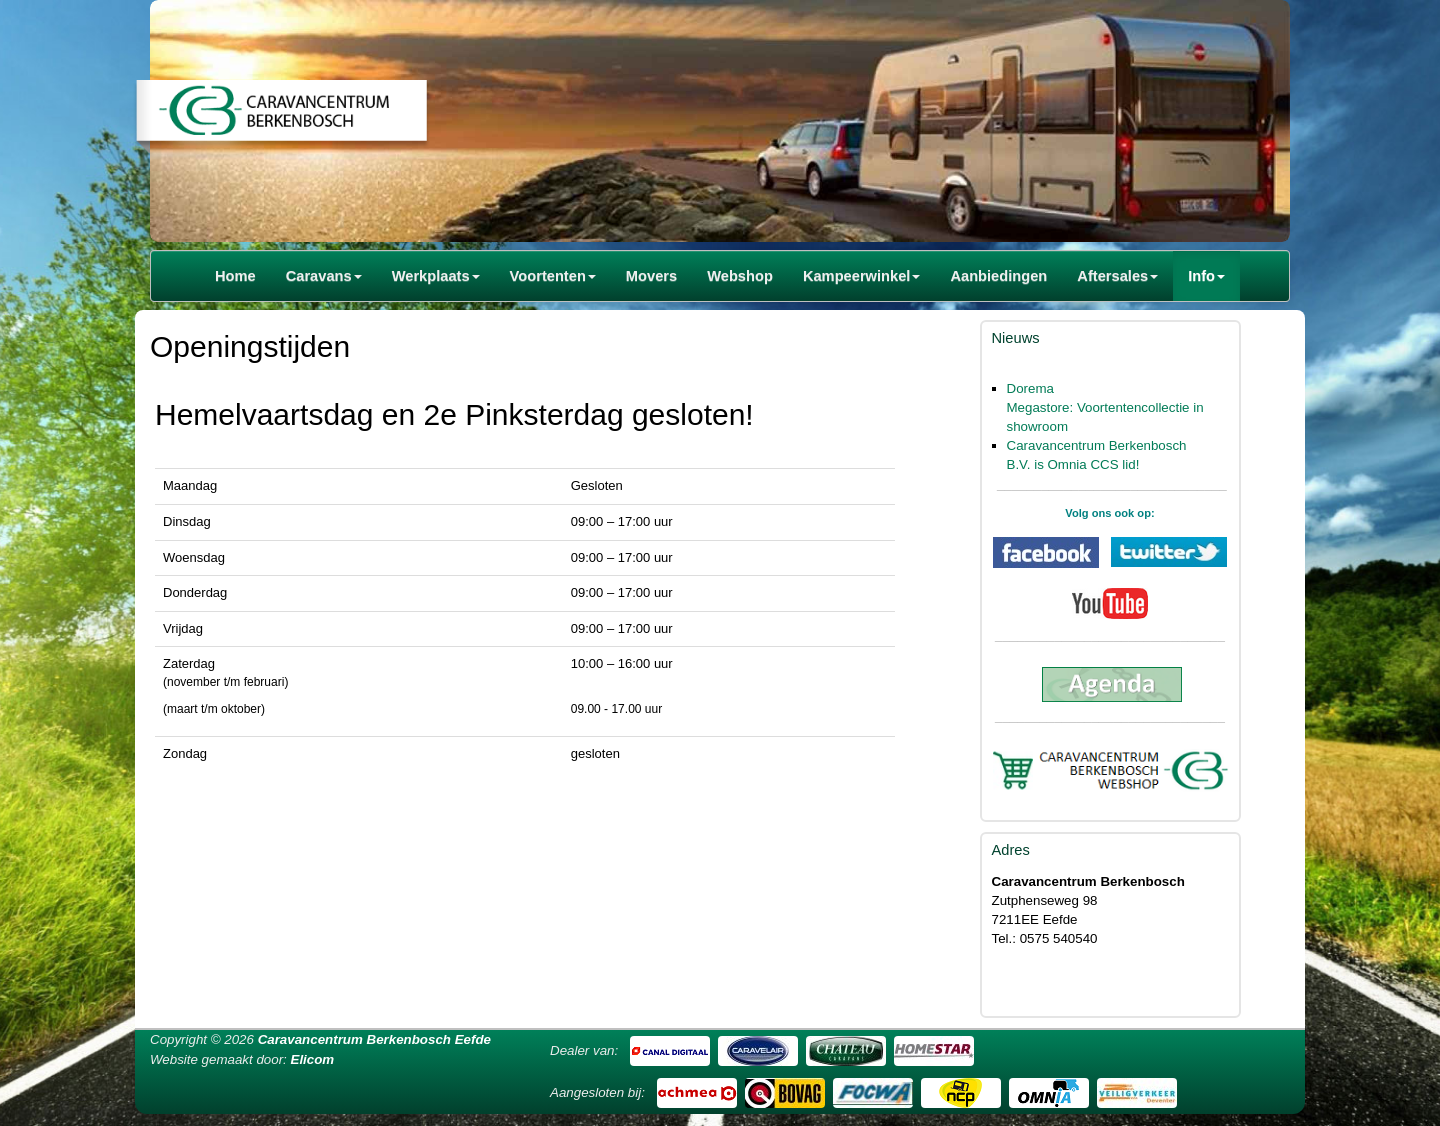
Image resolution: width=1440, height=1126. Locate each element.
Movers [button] (651, 276)
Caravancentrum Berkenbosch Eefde (374, 1039)
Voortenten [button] (553, 276)
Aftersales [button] (1117, 276)
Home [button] (235, 276)
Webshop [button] (740, 276)
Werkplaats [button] (436, 276)
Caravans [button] (324, 276)
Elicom (313, 1059)
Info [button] (1206, 276)
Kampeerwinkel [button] (862, 276)
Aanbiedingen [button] (998, 276)
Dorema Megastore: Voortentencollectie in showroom (1105, 407)
